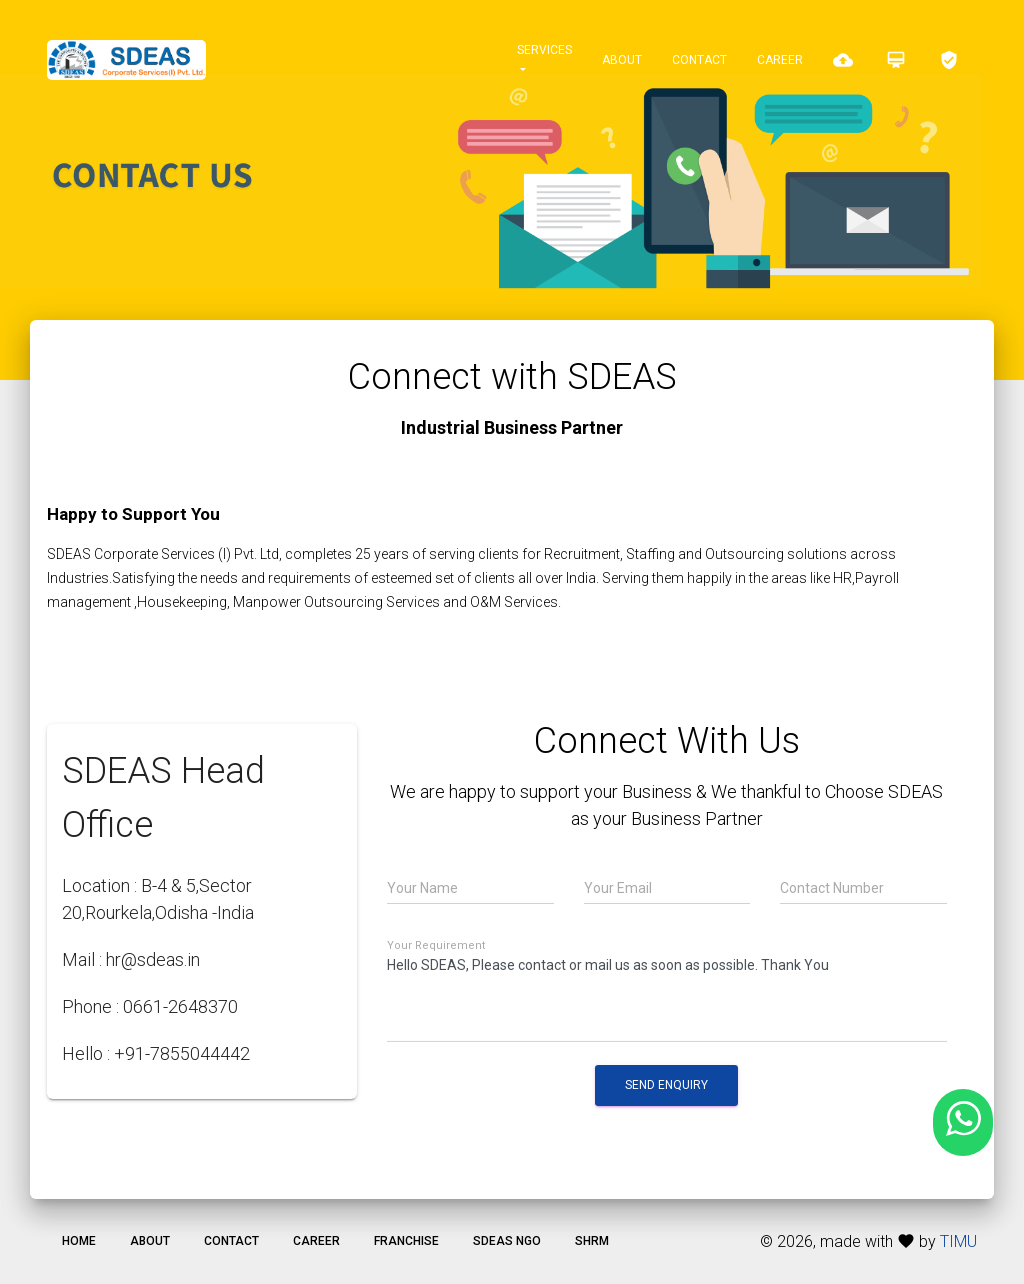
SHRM (592, 1241)
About (622, 60)
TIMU (958, 1241)
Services (544, 50)
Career (780, 60)
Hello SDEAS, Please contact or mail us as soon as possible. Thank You (667, 996)
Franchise (406, 1241)
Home (79, 1241)
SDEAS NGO (507, 1241)
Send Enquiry (666, 1085)
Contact (699, 60)
